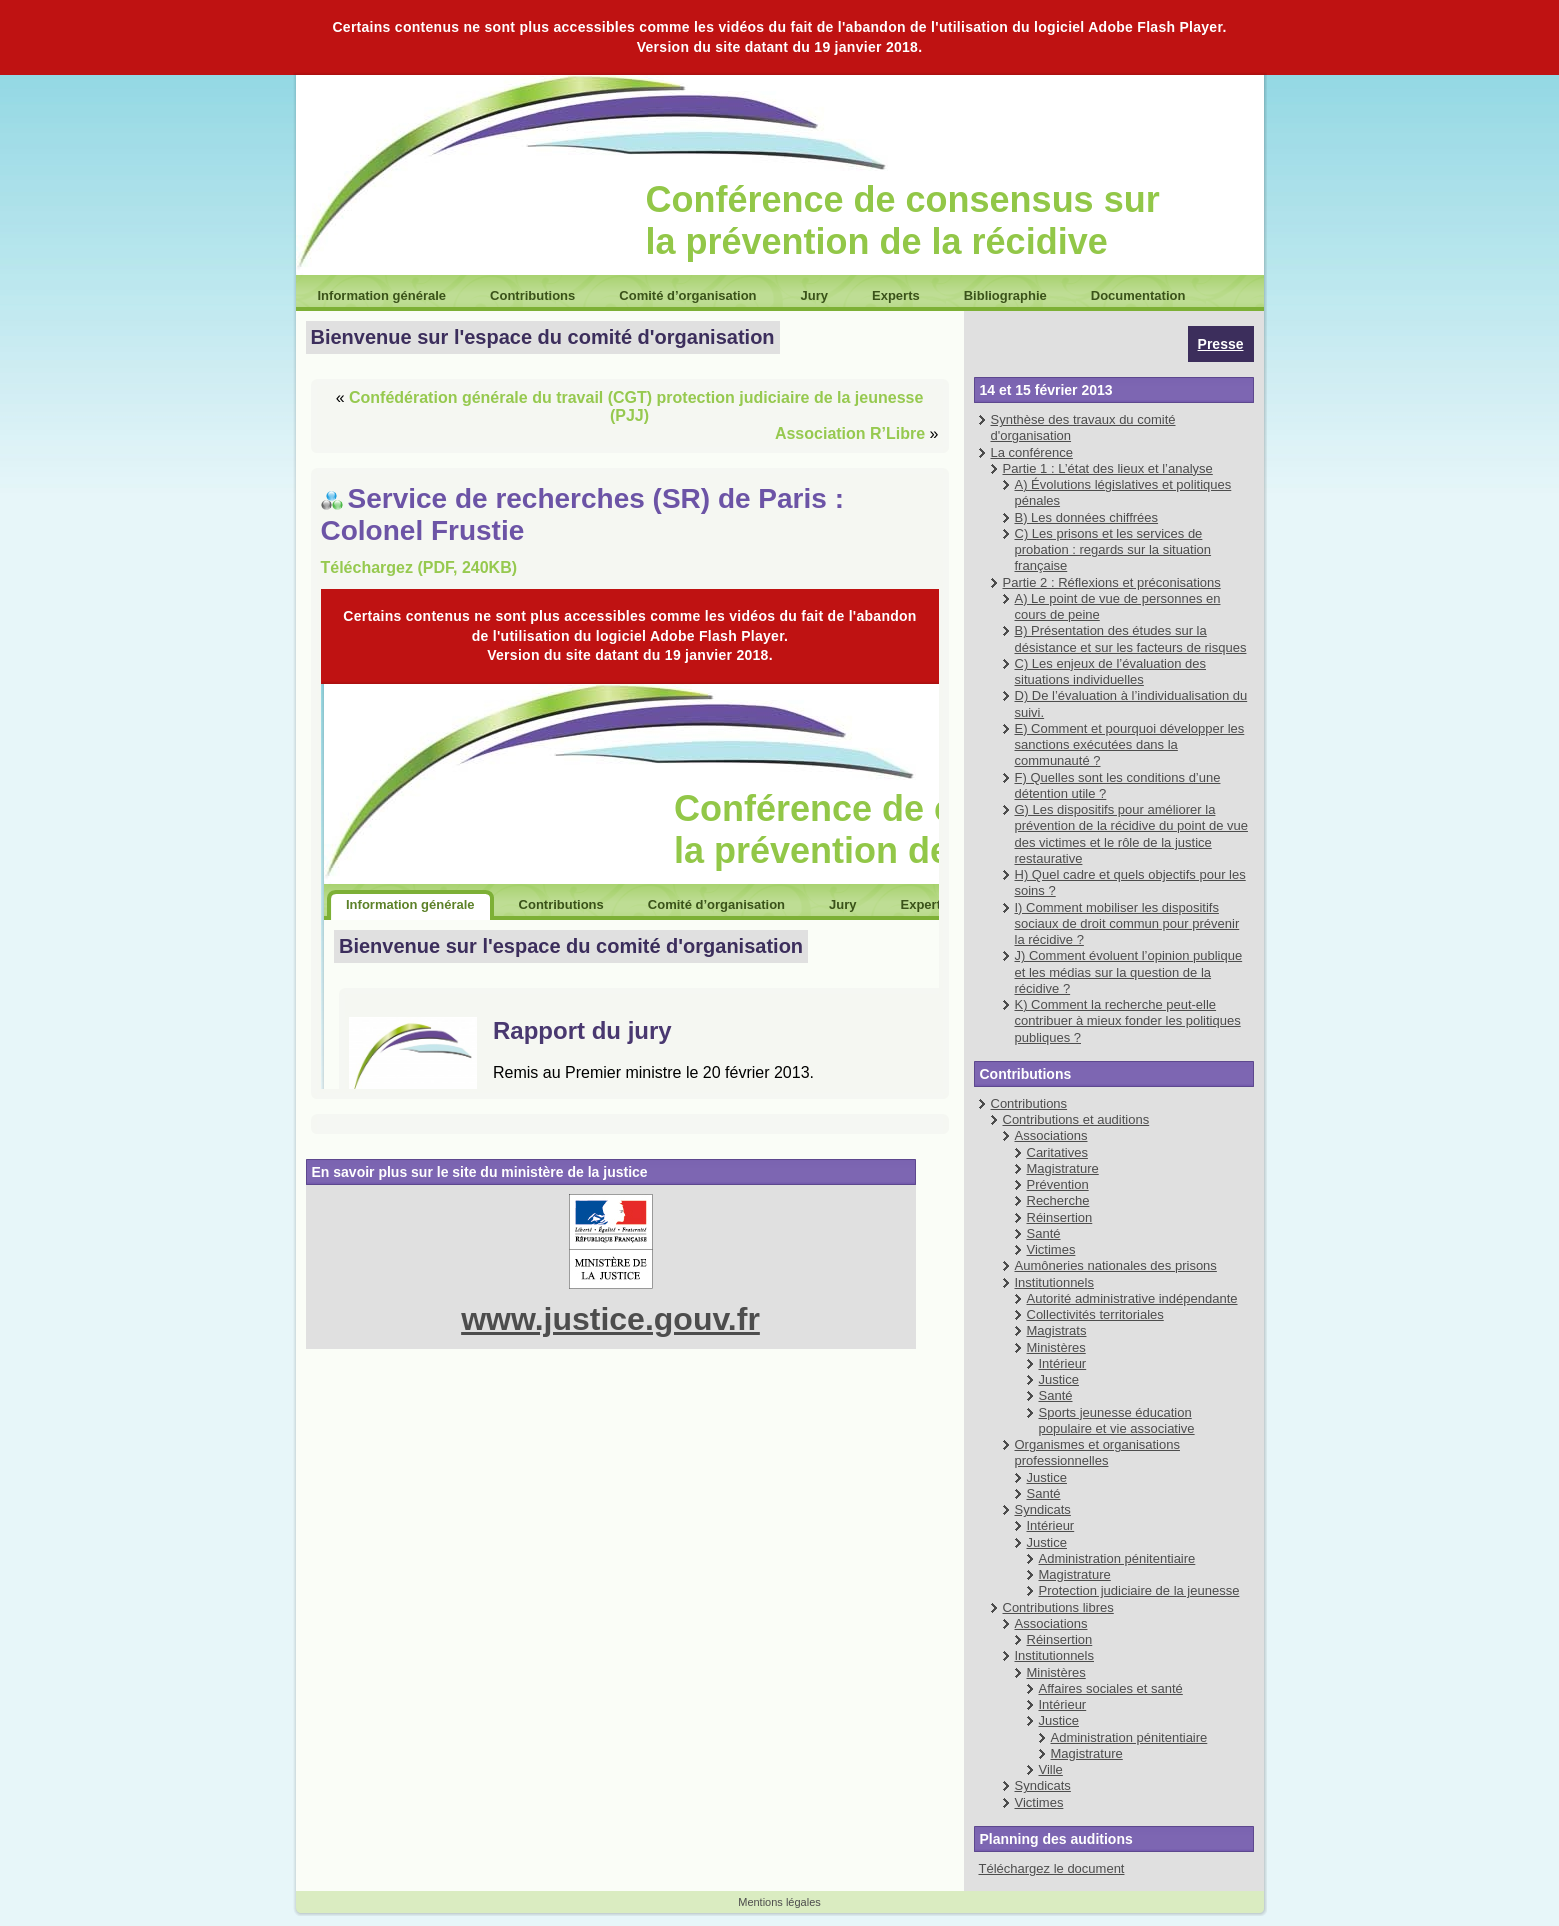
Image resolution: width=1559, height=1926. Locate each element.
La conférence (1032, 452)
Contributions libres (1058, 1607)
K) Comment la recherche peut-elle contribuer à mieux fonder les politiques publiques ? (1128, 1021)
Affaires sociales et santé (1111, 1688)
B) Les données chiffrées (1087, 517)
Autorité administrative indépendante (1132, 1298)
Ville (1051, 1769)
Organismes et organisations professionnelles (1097, 1452)
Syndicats (1043, 1509)
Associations (1051, 1135)
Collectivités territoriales (1095, 1314)
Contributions (1029, 1103)
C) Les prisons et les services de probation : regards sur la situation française (1113, 550)
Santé (1044, 1233)
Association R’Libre (850, 433)
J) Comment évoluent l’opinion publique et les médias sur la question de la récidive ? (1129, 972)
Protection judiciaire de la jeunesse (1139, 1590)
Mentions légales (779, 1902)
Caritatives (1057, 1152)
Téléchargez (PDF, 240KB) (419, 567)
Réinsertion (1060, 1217)
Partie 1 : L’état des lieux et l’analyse (1108, 468)
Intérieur (1063, 1363)
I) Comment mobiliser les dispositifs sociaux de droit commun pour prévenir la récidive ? (1127, 924)
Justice (1059, 1379)
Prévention (1058, 1184)
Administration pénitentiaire (1117, 1558)
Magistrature (1063, 1168)
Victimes (1051, 1249)
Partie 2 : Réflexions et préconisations (1112, 582)
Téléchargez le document (1052, 1868)
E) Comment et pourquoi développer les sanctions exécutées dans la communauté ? (1130, 745)
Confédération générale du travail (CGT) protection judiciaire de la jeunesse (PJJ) (636, 406)
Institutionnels (1055, 1282)
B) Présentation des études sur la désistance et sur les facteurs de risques (1131, 638)
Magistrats (1057, 1330)
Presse (1221, 344)
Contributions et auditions (1076, 1119)
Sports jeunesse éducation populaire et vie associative (1117, 1420)
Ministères (1056, 1347)
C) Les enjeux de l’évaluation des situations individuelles (1111, 671)
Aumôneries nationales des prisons (1116, 1265)
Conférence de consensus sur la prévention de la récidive (903, 220)
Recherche (1058, 1200)
